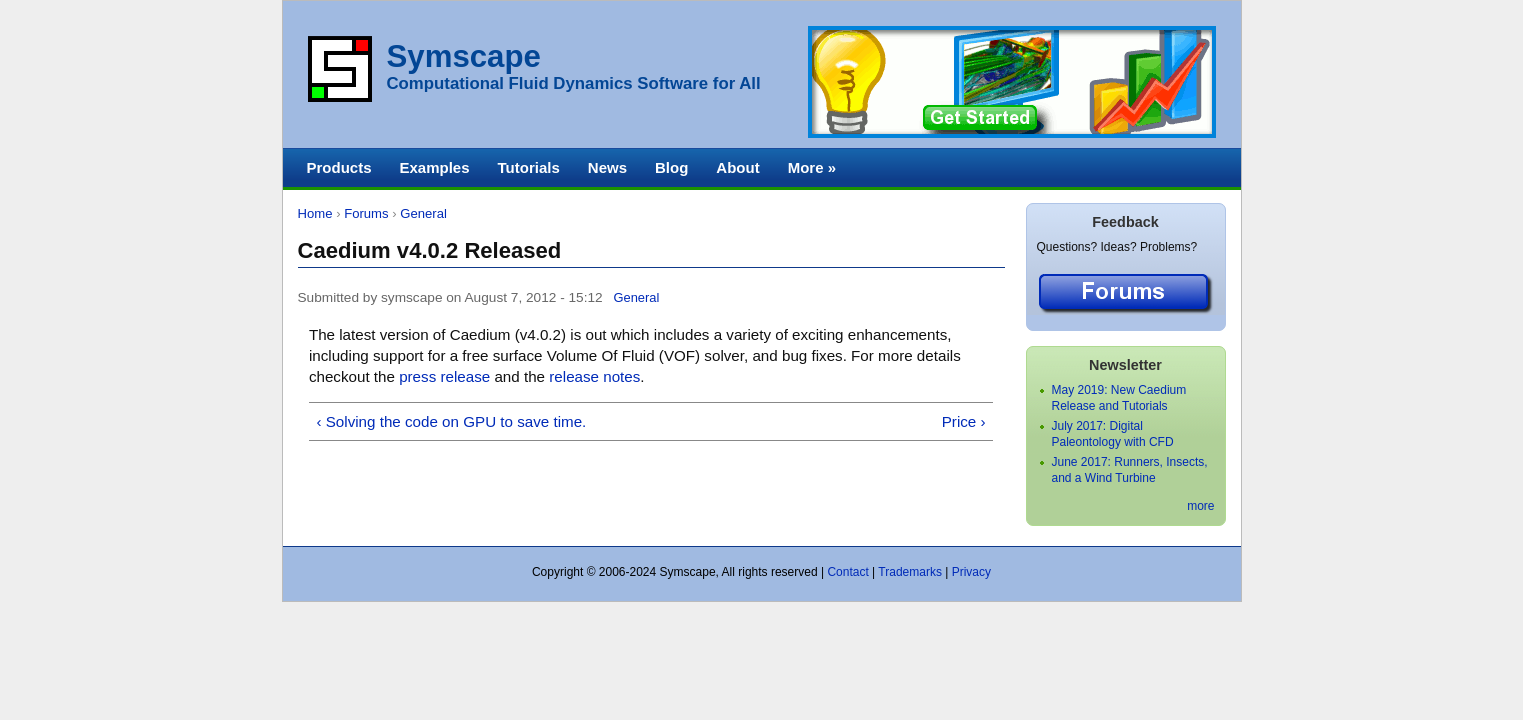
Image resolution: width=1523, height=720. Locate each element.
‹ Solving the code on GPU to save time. (451, 421)
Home (315, 213)
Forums (366, 213)
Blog (671, 167)
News (607, 167)
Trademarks (910, 572)
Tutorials (529, 167)
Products (339, 167)
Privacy (971, 572)
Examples (435, 167)
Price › (964, 421)
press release (444, 376)
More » (812, 167)
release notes (594, 376)
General (423, 213)
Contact (847, 572)
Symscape (464, 56)
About (737, 167)
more (1200, 506)
